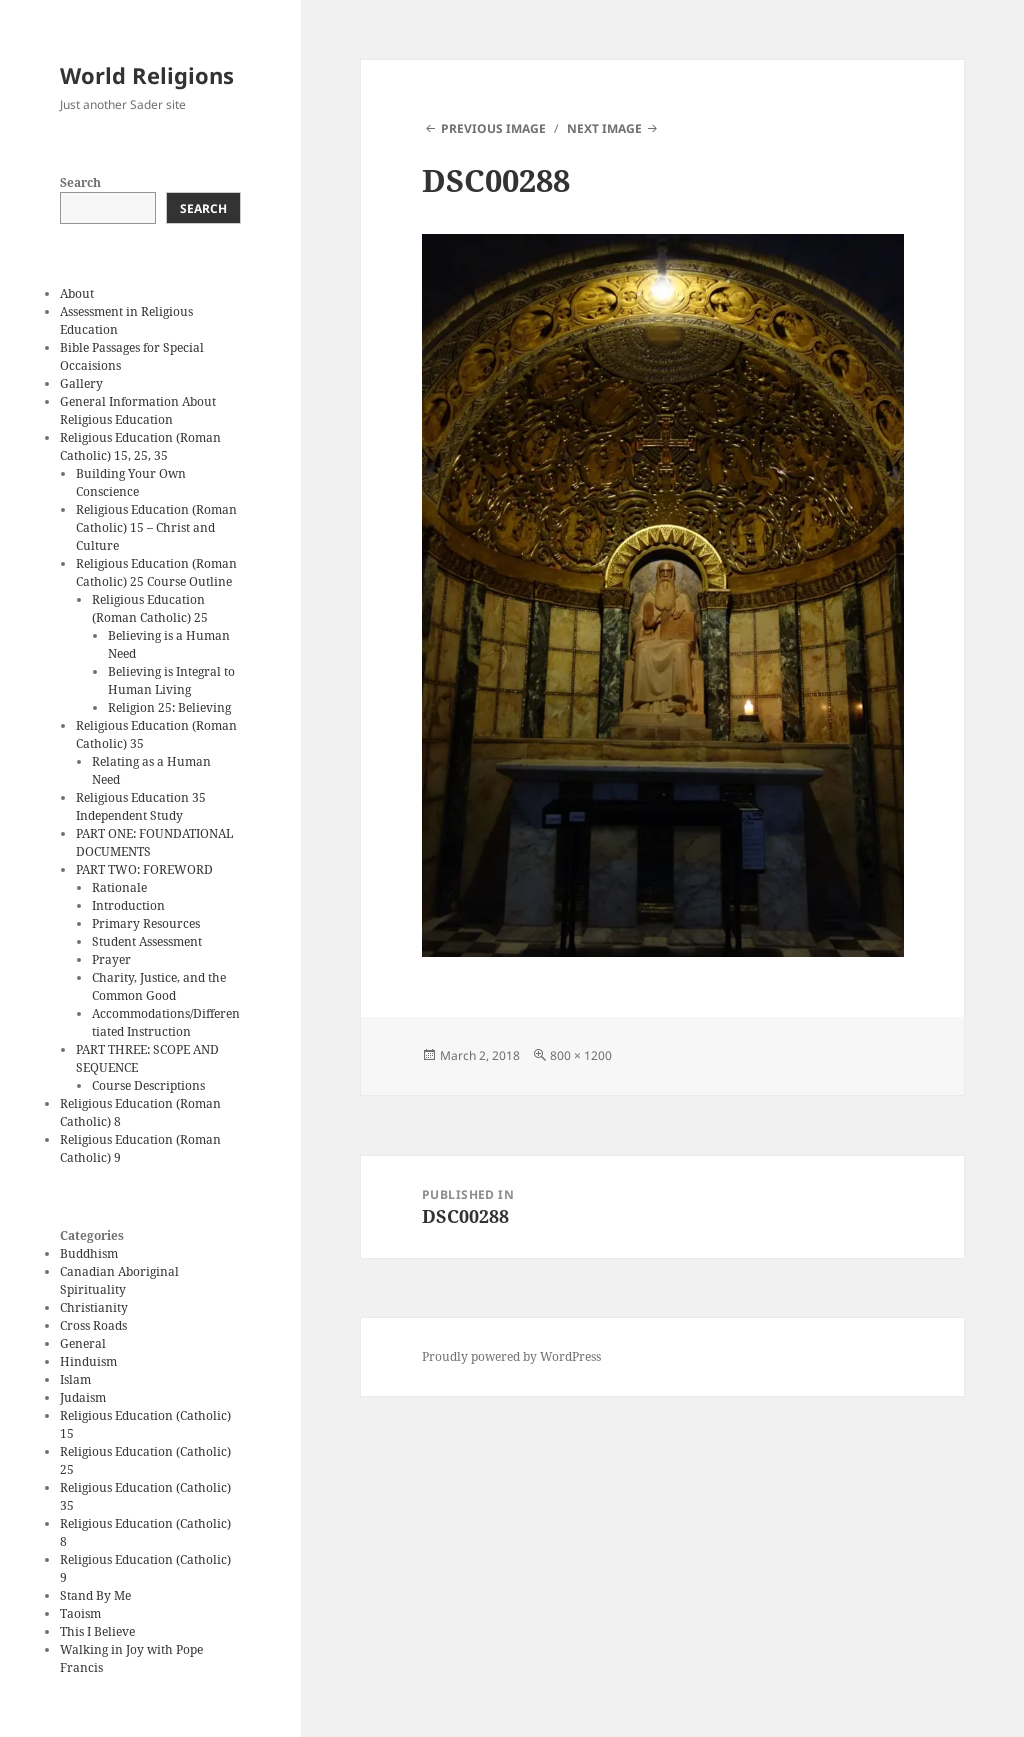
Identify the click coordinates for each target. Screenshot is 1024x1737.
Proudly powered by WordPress (511, 1356)
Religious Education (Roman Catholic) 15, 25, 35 (140, 446)
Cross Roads (93, 1325)
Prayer (111, 959)
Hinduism (88, 1361)
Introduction (128, 905)
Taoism (80, 1613)
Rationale (119, 887)
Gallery (81, 383)
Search (80, 182)
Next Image (604, 128)
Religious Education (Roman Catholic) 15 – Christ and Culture (156, 527)
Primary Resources (146, 923)
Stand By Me (95, 1595)
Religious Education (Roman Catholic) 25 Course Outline (156, 572)
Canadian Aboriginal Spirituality (119, 1280)
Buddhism (89, 1253)
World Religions (147, 75)
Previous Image (493, 128)
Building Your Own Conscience (131, 482)
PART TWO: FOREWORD (144, 869)
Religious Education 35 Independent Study (141, 806)
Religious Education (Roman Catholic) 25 (150, 608)
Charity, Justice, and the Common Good (159, 986)
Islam (75, 1379)
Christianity (94, 1307)
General (83, 1343)
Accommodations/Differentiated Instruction (166, 1022)
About (77, 293)
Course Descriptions (148, 1085)
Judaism (83, 1397)
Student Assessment (147, 941)
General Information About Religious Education (138, 410)
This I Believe (97, 1631)
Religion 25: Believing (169, 707)
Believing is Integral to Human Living (171, 680)
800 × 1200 (581, 1055)
